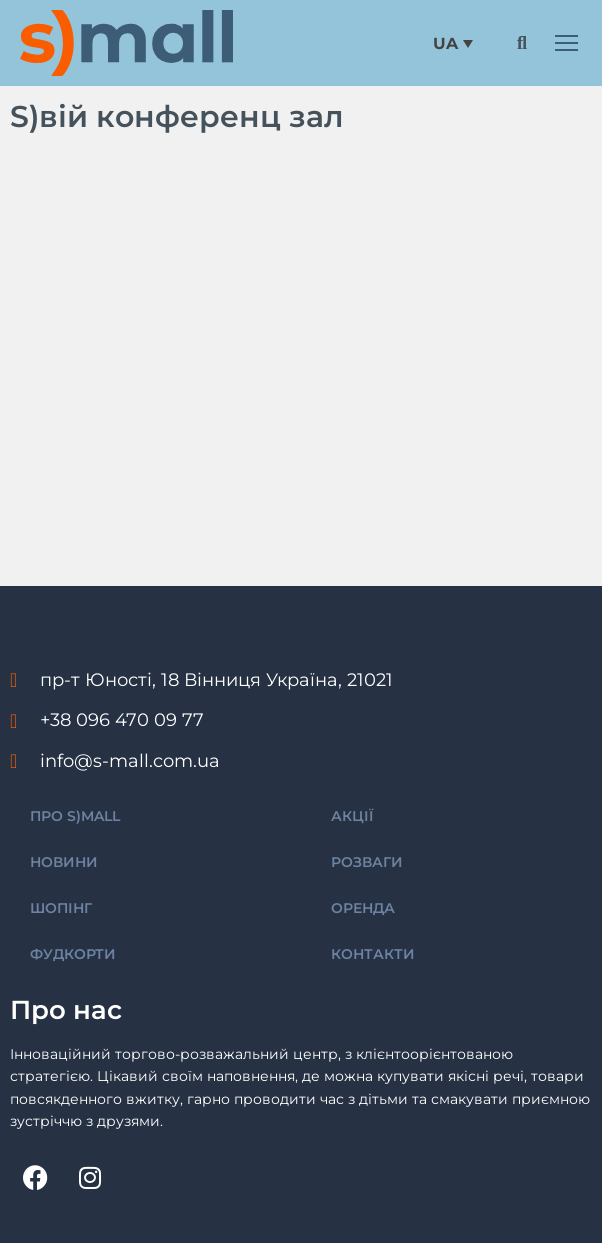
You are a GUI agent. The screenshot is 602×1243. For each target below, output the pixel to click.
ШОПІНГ (61, 908)
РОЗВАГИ (367, 862)
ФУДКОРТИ (73, 954)
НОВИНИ (64, 862)
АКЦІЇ (352, 816)
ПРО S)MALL (75, 816)
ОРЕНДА (363, 908)
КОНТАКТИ (373, 954)
